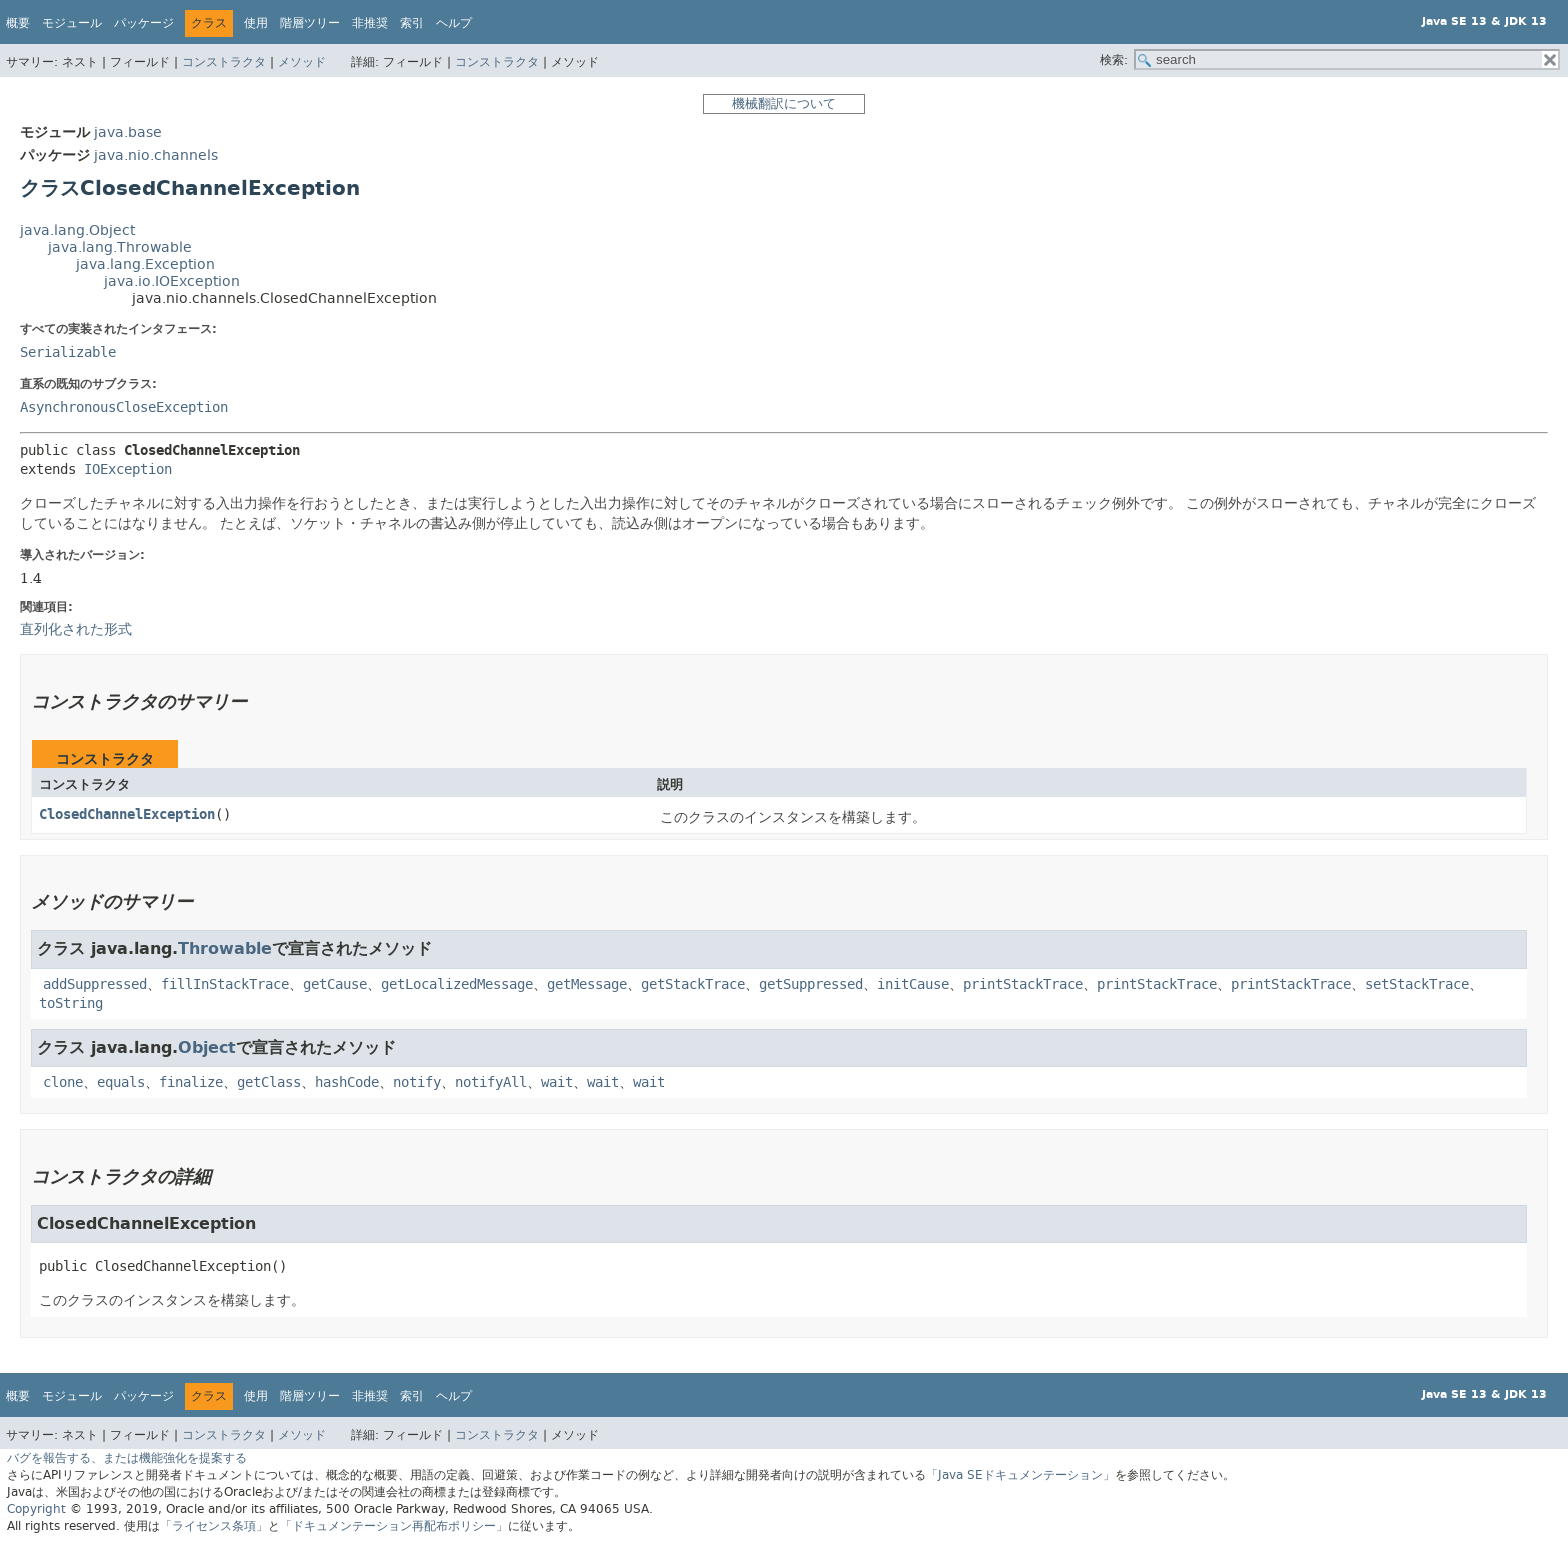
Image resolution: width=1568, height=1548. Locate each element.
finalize (191, 1082)
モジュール (72, 23)
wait (557, 1082)
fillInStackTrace (225, 984)
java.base (128, 132)
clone (63, 1082)
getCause (335, 984)
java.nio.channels (156, 155)
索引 (412, 23)
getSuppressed (811, 984)
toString (71, 1003)
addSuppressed (95, 984)
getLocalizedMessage (457, 984)
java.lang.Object (77, 230)
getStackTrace (693, 984)
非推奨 (370, 23)
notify (417, 1082)
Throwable (225, 948)
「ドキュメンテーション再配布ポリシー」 (394, 1526)
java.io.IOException (172, 281)
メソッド (302, 62)
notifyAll (491, 1082)
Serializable (68, 352)
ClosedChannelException (127, 814)
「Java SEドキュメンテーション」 (1020, 1475)
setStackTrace (1417, 984)
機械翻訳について (784, 103)
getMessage (587, 984)
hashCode (347, 1082)
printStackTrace (1023, 984)
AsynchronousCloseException (124, 407)
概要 (18, 23)
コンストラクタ (224, 62)
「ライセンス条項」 (214, 1526)
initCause (913, 984)
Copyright (36, 1509)
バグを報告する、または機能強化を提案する (127, 1458)
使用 (256, 23)
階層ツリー (310, 23)
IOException (128, 469)
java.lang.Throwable (120, 247)
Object (207, 1047)
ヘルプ (454, 23)
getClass (269, 1082)
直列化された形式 (76, 629)
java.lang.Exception (145, 264)
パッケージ (144, 23)
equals (121, 1082)
